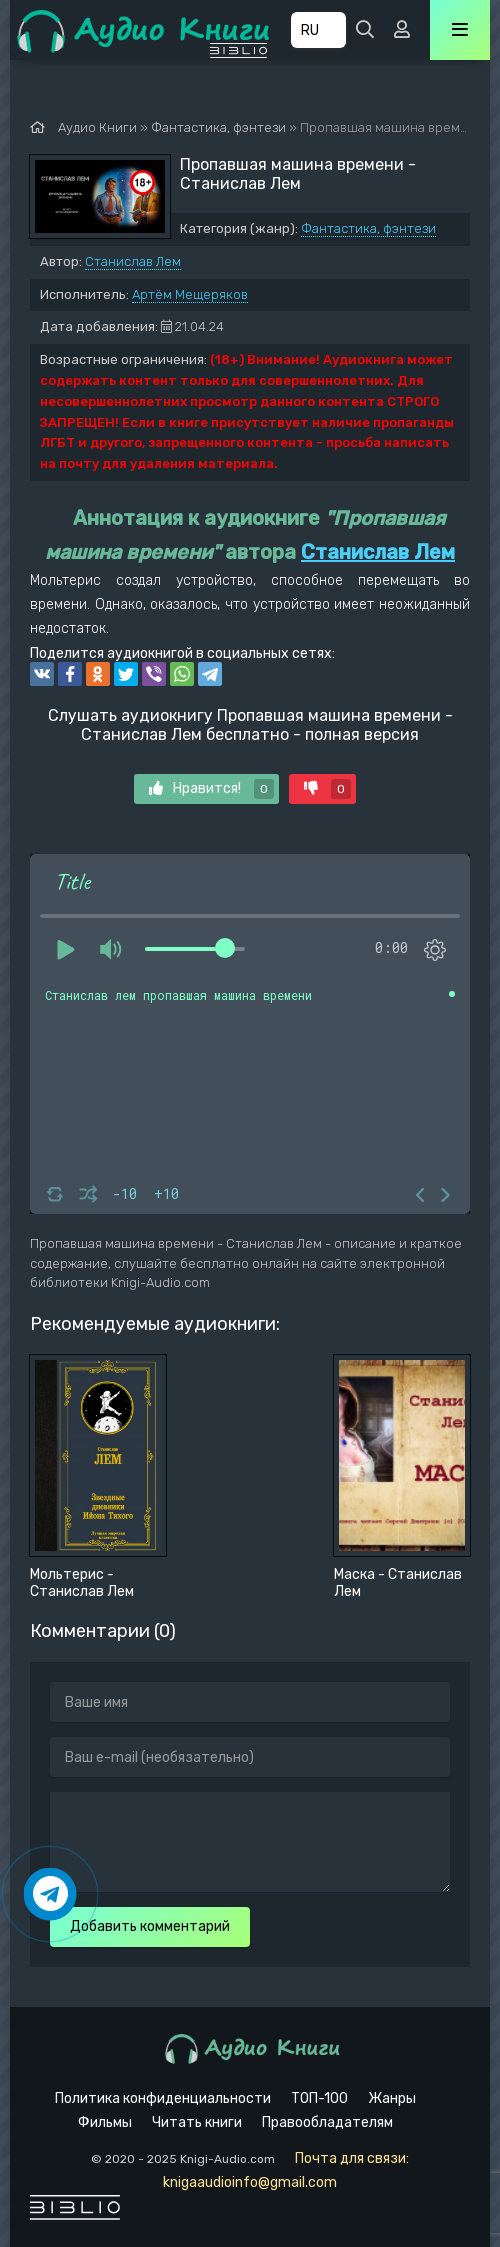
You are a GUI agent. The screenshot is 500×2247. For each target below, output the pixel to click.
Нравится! (211, 789)
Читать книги (197, 2122)
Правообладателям (327, 2122)
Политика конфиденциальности (163, 2098)
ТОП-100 (319, 2098)
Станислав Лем (133, 261)
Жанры (392, 2098)
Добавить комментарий (150, 1926)
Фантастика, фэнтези (368, 228)
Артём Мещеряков (190, 294)
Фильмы (105, 2122)
